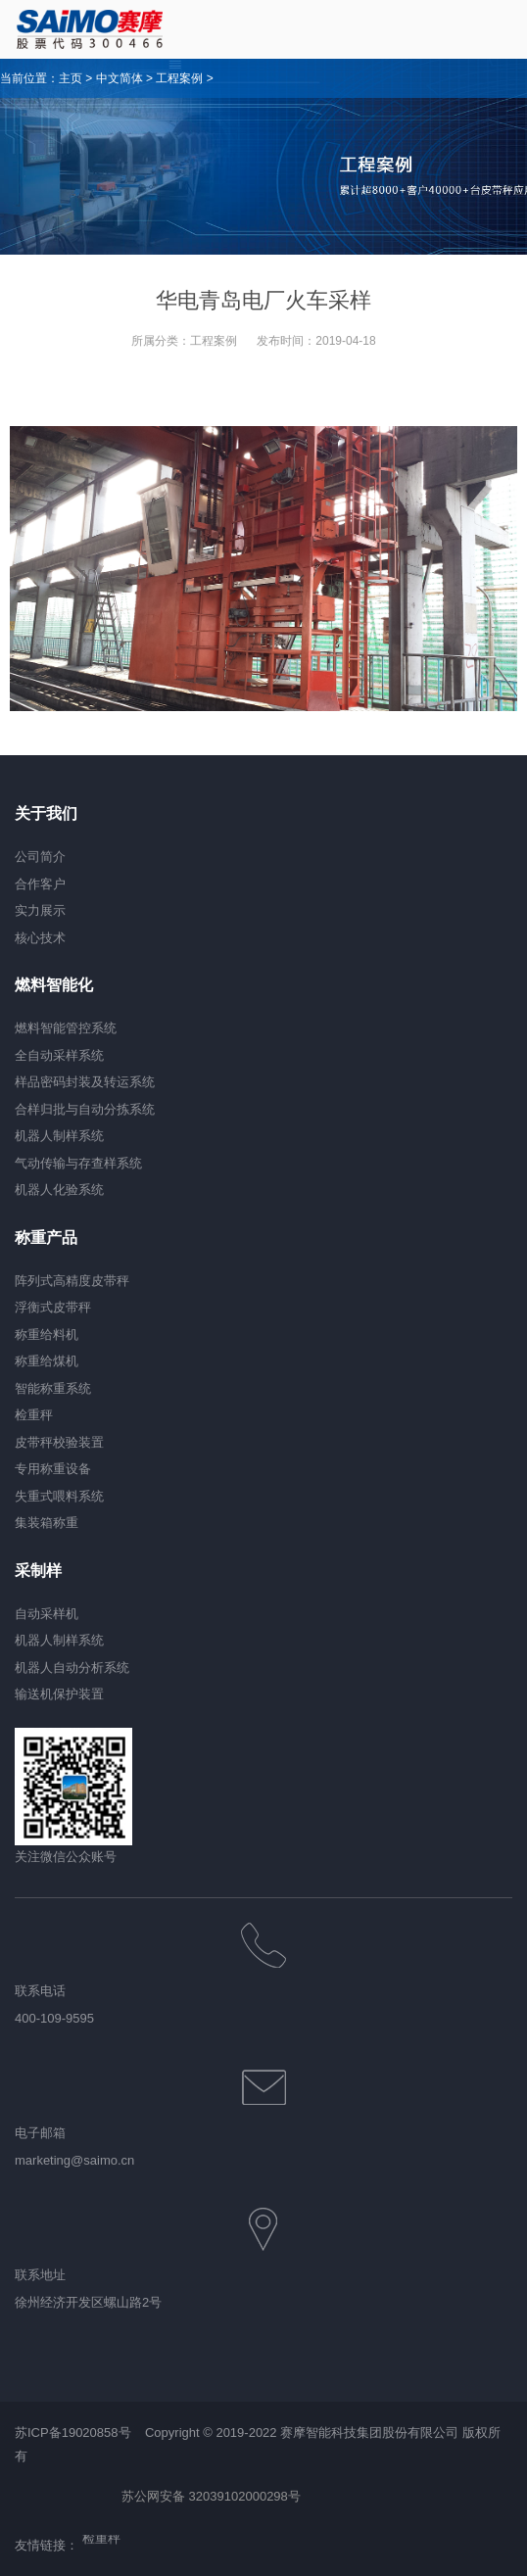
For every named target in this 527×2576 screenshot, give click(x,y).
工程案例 (179, 78)
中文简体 (119, 78)
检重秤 (101, 2540)
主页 (70, 78)
